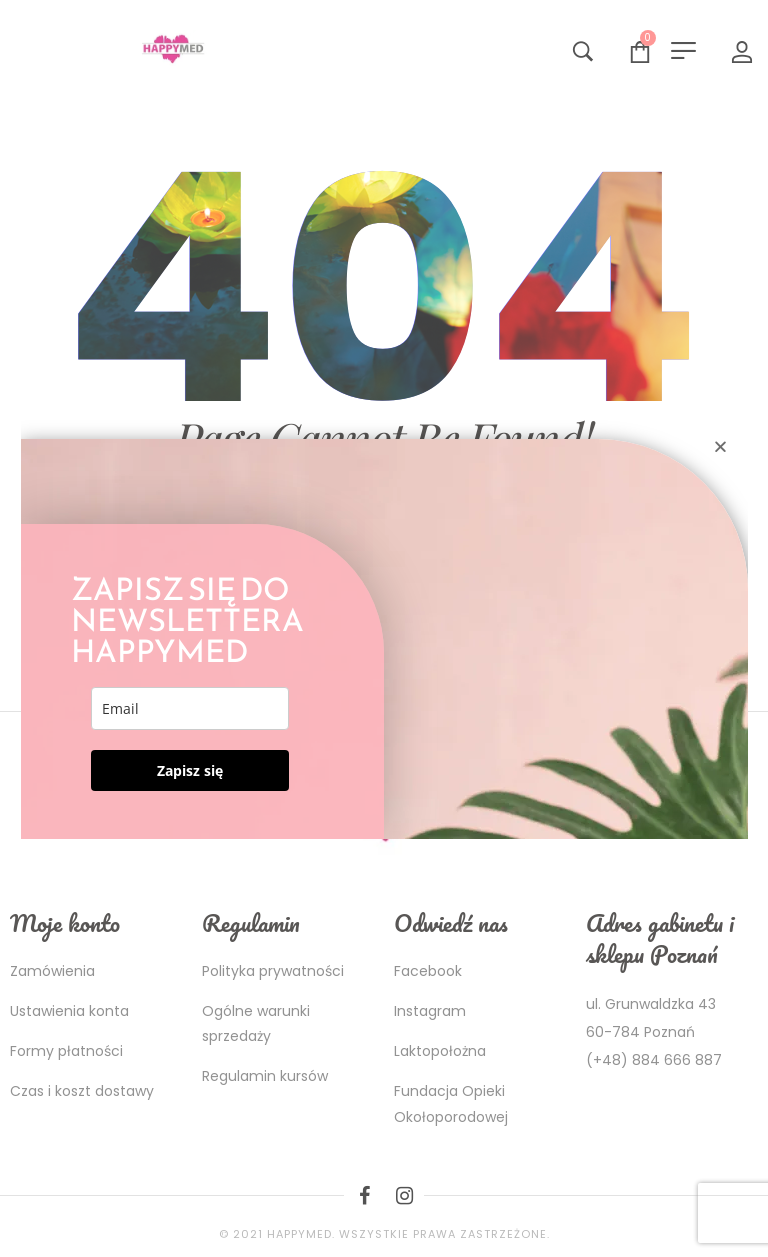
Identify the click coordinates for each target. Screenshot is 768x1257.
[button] (720, 446)
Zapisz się (190, 770)
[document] (384, 628)
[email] (190, 708)
